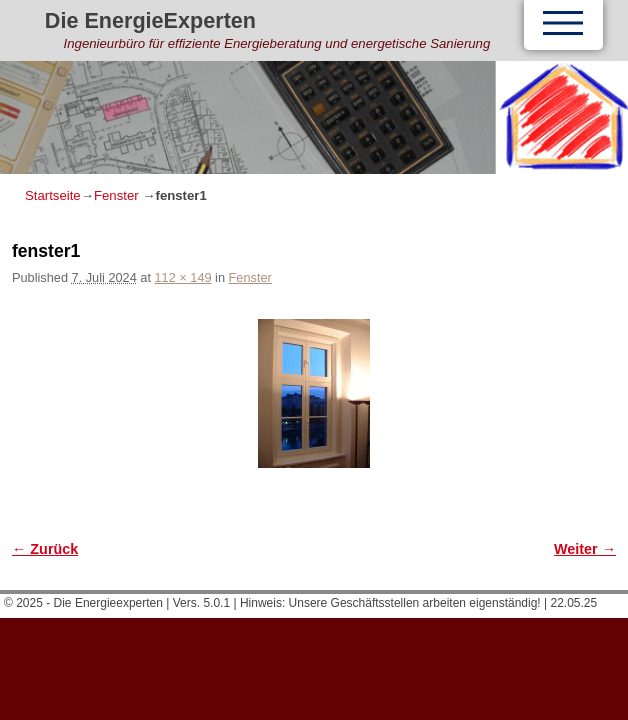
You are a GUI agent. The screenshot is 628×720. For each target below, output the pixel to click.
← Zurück (45, 549)
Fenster (116, 195)
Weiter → (585, 549)
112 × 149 (182, 277)
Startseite (53, 195)
